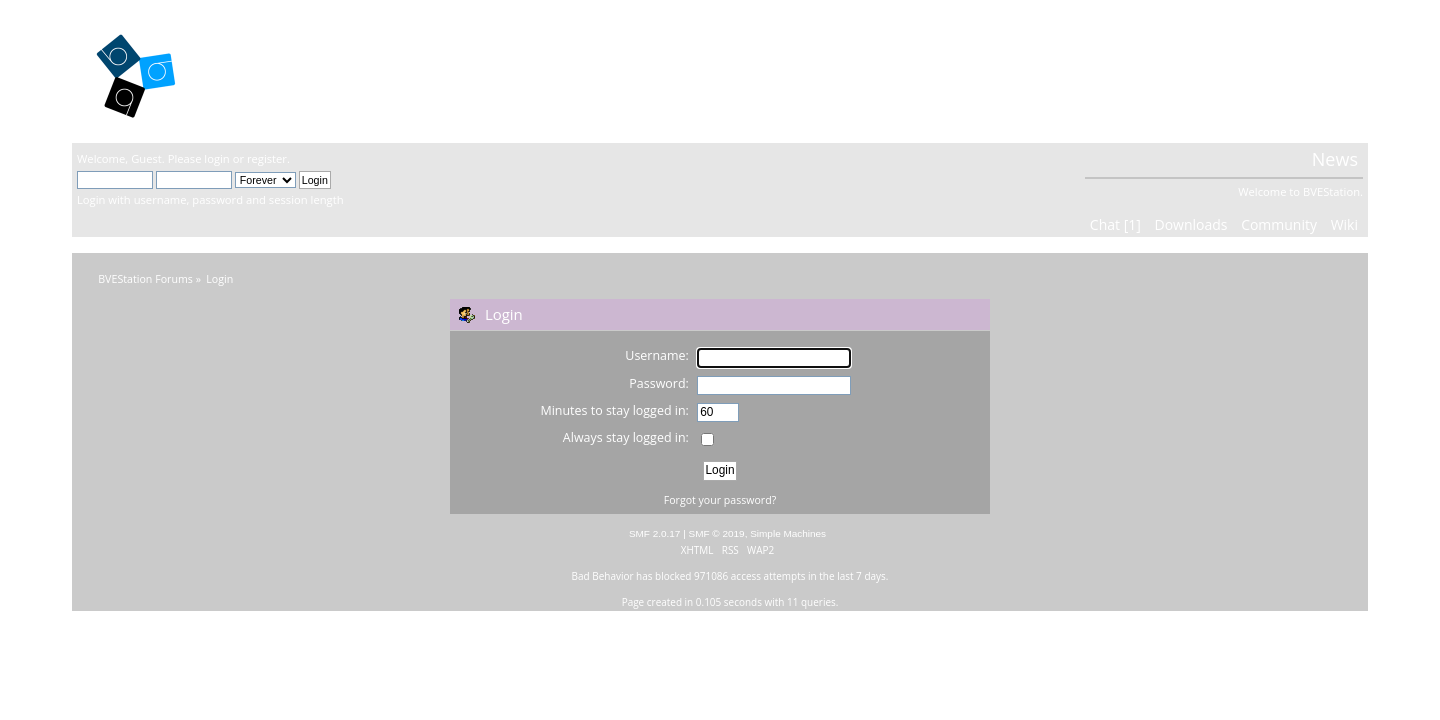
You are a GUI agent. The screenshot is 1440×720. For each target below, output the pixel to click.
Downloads (1190, 224)
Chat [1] (1115, 224)
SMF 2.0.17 (655, 533)
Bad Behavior (603, 576)
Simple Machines (788, 533)
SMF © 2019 (717, 533)
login (216, 158)
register (267, 158)
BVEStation (291, 70)
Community (1279, 224)
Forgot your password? (720, 500)
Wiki (1344, 224)
